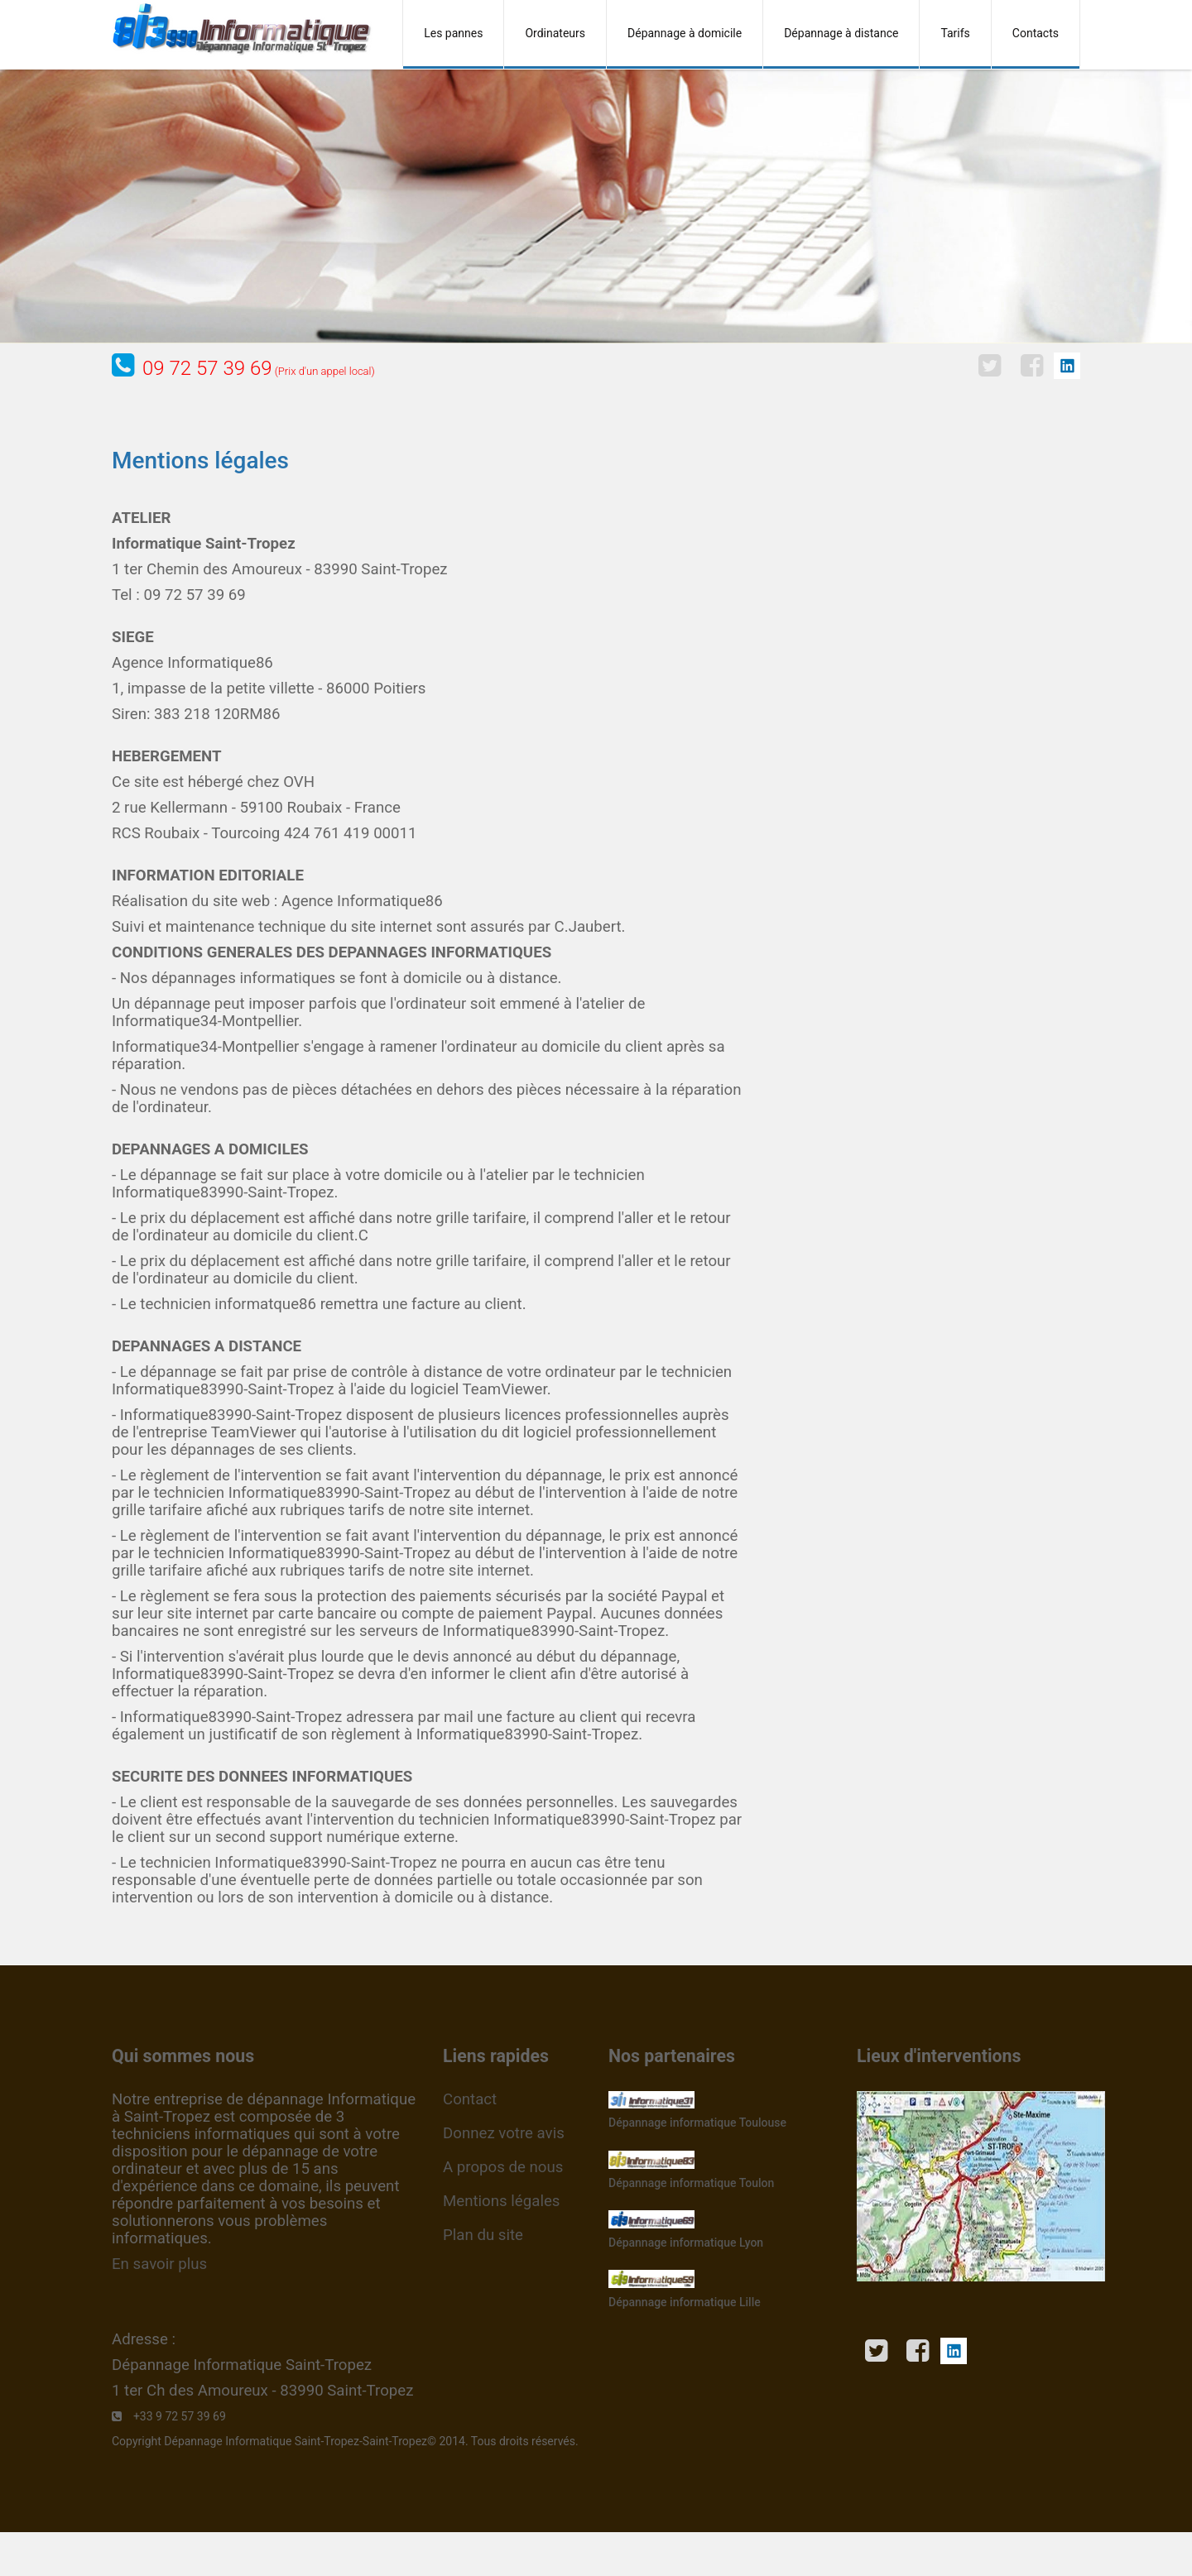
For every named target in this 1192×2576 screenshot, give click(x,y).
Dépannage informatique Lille (684, 2302)
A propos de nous (503, 2167)
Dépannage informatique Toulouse (697, 2122)
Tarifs (954, 33)
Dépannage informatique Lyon (685, 2242)
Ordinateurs (555, 33)
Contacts (1035, 33)
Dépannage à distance (841, 33)
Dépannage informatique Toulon (691, 2183)
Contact (470, 2099)
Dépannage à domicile (684, 33)
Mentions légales (501, 2201)
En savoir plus (159, 2264)
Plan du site (483, 2235)
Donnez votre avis (504, 2133)
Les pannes (453, 33)
